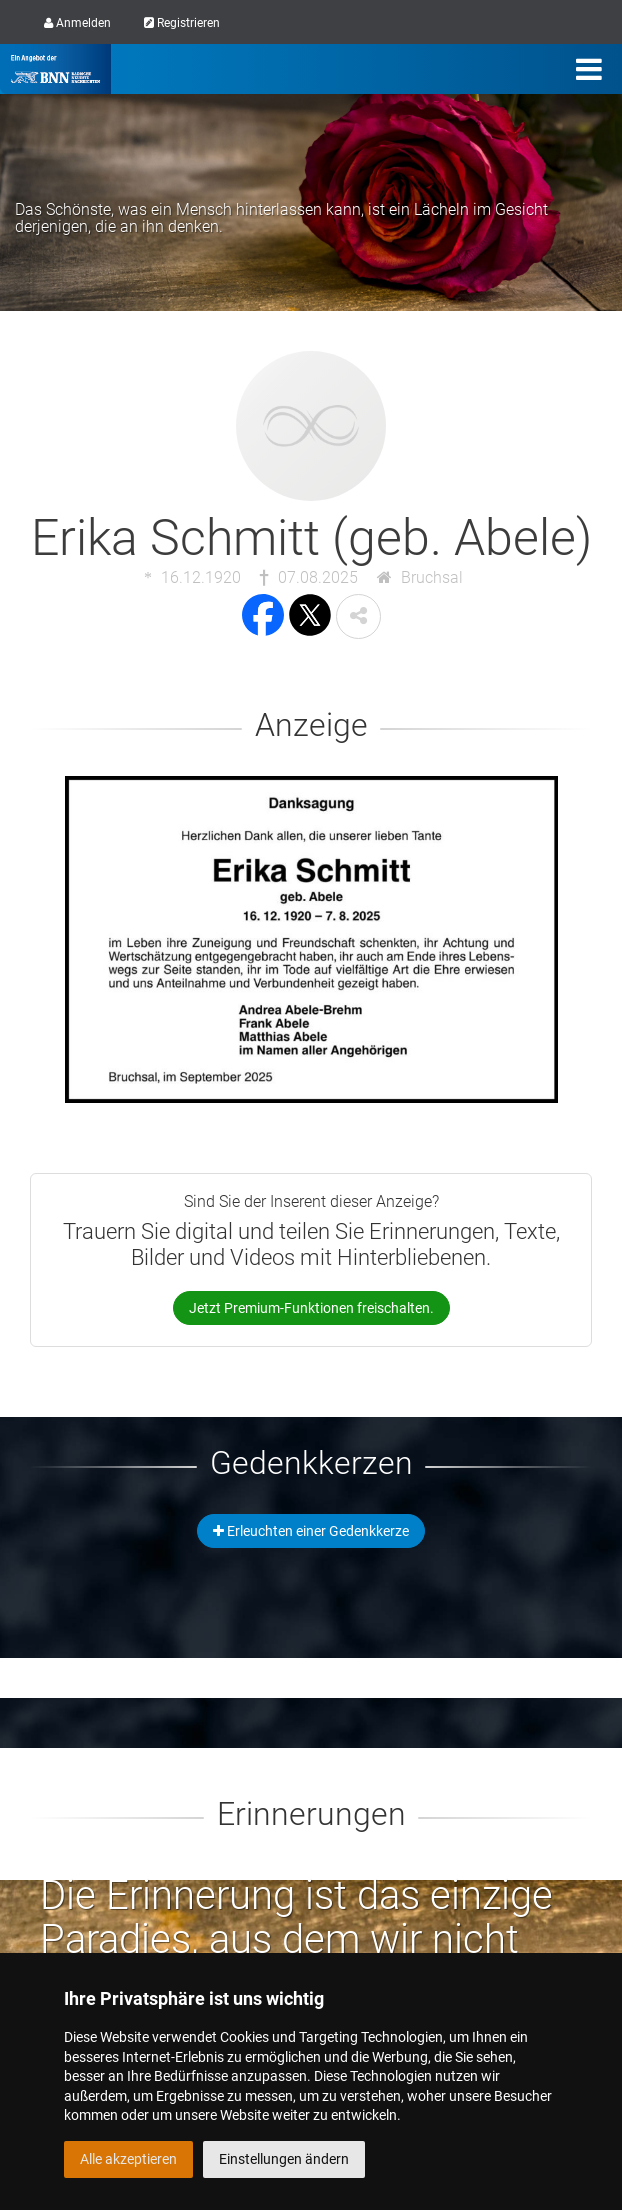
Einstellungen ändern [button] (284, 2159)
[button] (358, 616)
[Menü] (589, 69)
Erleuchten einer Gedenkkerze (311, 1531)
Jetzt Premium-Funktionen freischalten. (311, 1308)
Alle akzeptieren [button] (128, 2159)
